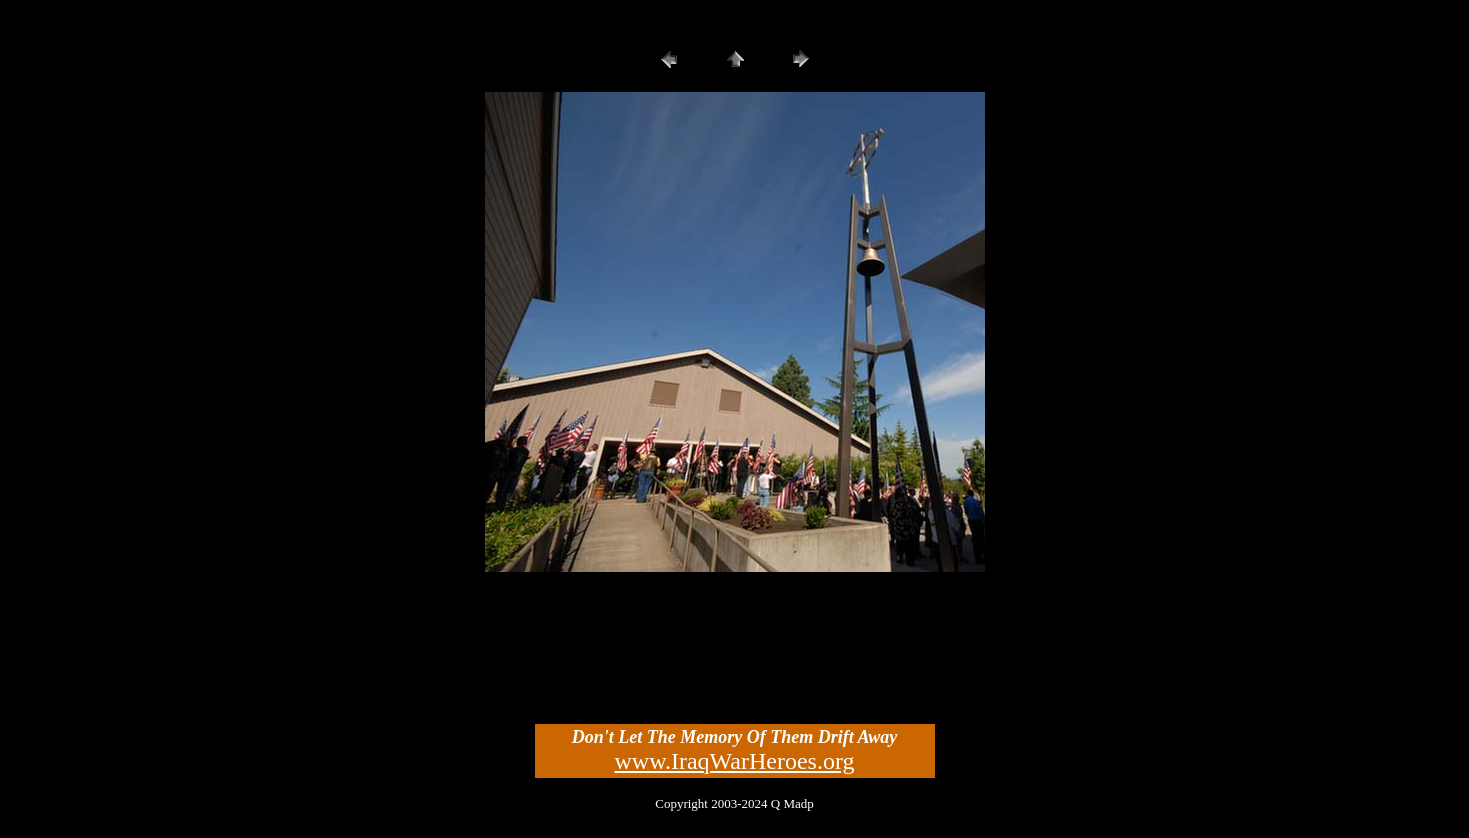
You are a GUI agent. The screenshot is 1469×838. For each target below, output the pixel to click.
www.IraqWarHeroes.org (735, 761)
